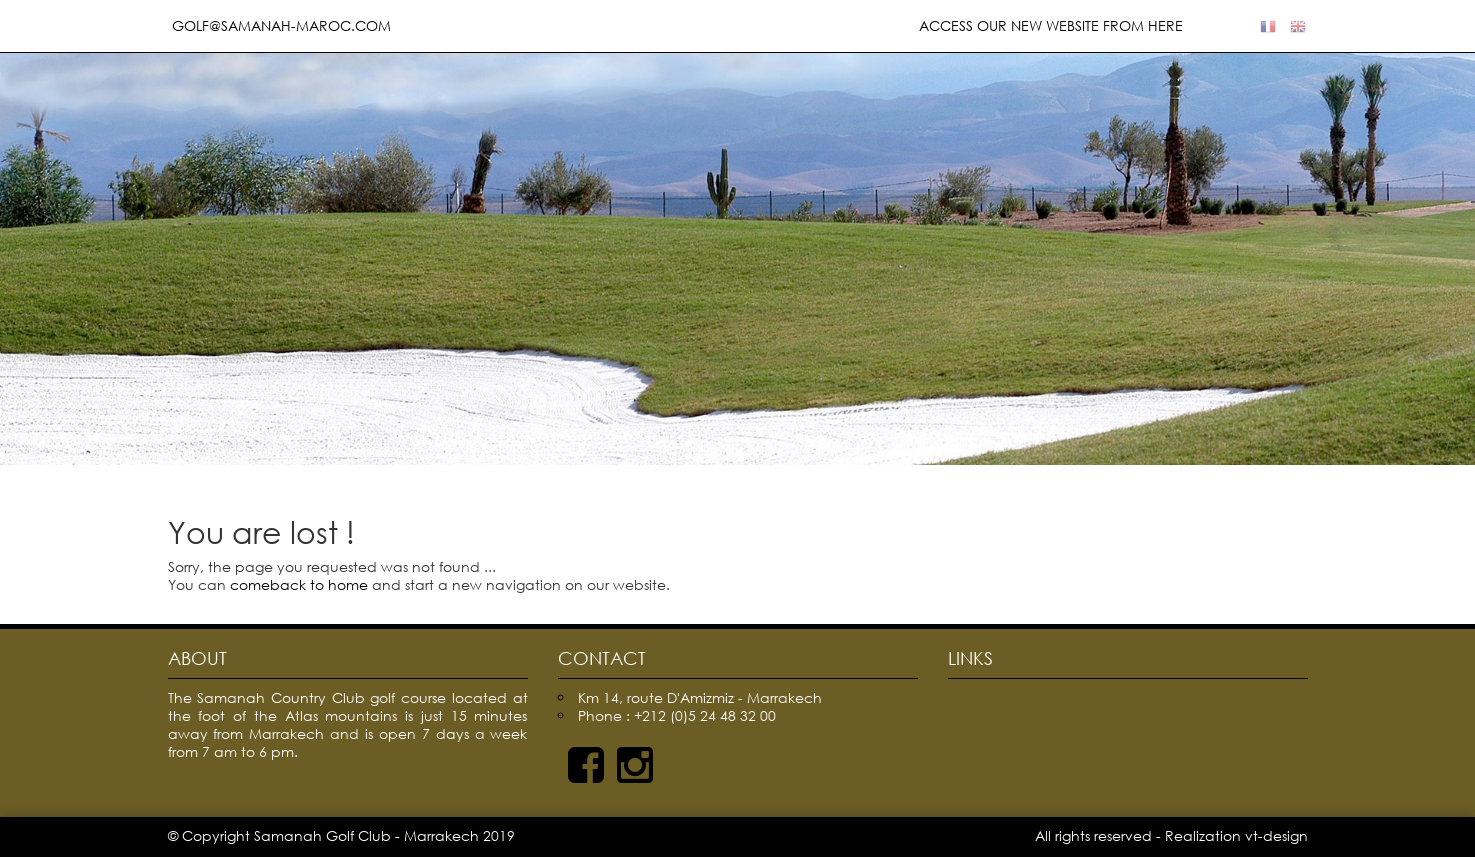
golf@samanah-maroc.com (279, 25)
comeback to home (299, 584)
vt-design (1276, 835)
